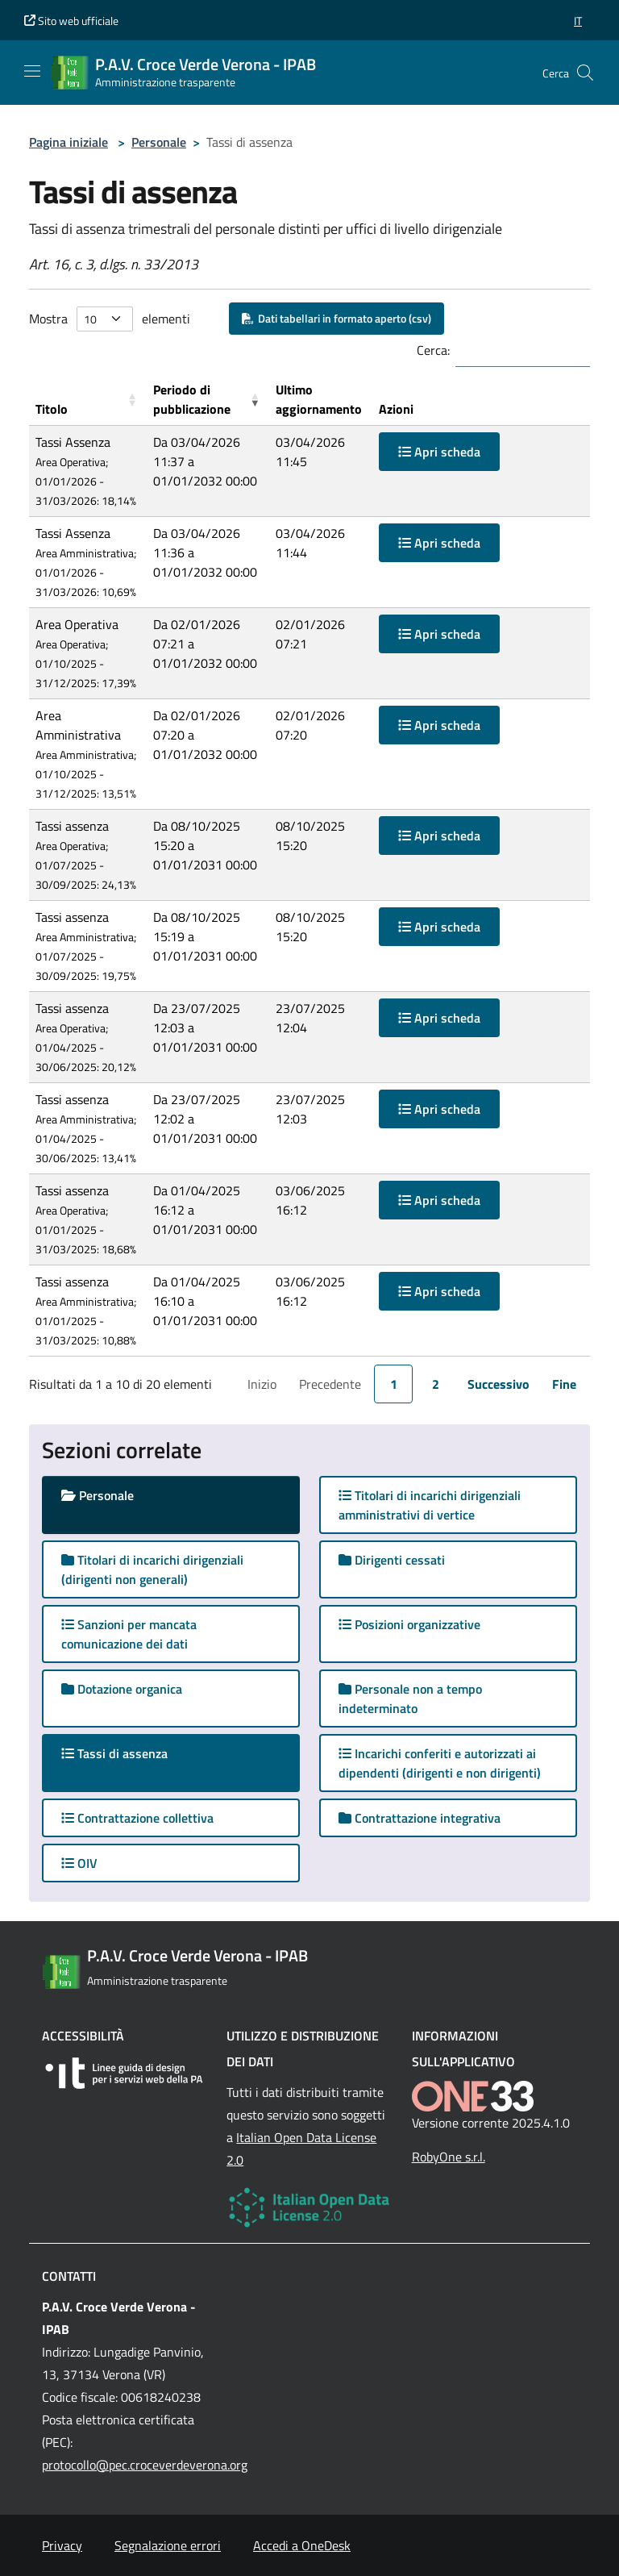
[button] (578, 20)
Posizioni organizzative (409, 1624)
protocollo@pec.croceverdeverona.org (144, 2464)
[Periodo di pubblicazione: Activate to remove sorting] (208, 399)
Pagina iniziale (68, 142)
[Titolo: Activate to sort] (88, 399)
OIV (79, 1863)
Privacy (62, 2545)
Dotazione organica (121, 1689)
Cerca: (433, 350)
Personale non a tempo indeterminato (410, 1698)
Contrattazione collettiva (137, 1818)
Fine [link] (564, 1384)
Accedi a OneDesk (302, 2545)
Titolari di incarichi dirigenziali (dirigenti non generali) (152, 1569)
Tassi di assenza (130, 1753)
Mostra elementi (109, 318)
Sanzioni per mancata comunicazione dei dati (129, 1634)
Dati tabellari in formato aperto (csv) (336, 318)
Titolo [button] (51, 409)
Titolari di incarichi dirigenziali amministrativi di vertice (430, 1505)
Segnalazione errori (167, 2545)
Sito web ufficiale (71, 20)
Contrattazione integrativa (420, 1818)
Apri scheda (439, 451)
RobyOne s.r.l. (448, 2156)
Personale (158, 142)
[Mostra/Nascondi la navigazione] (32, 71)
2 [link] (435, 1384)
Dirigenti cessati (392, 1559)
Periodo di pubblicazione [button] (192, 399)
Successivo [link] (498, 1384)
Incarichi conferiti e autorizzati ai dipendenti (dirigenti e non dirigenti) (440, 1763)
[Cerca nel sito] (585, 72)
